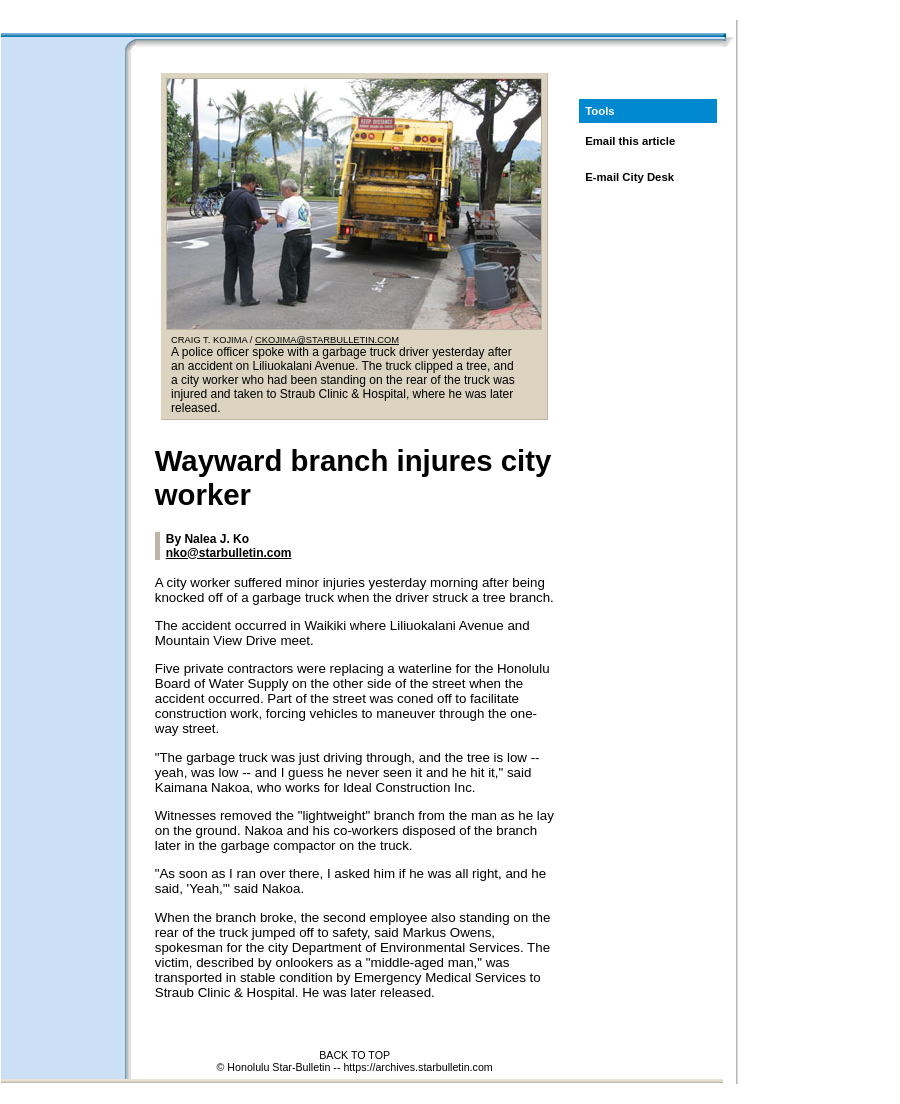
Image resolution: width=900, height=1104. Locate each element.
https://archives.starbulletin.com (417, 1067)
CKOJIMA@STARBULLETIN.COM (327, 340)
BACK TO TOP (354, 1055)
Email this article (630, 141)
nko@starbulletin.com (229, 553)
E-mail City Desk (629, 177)
